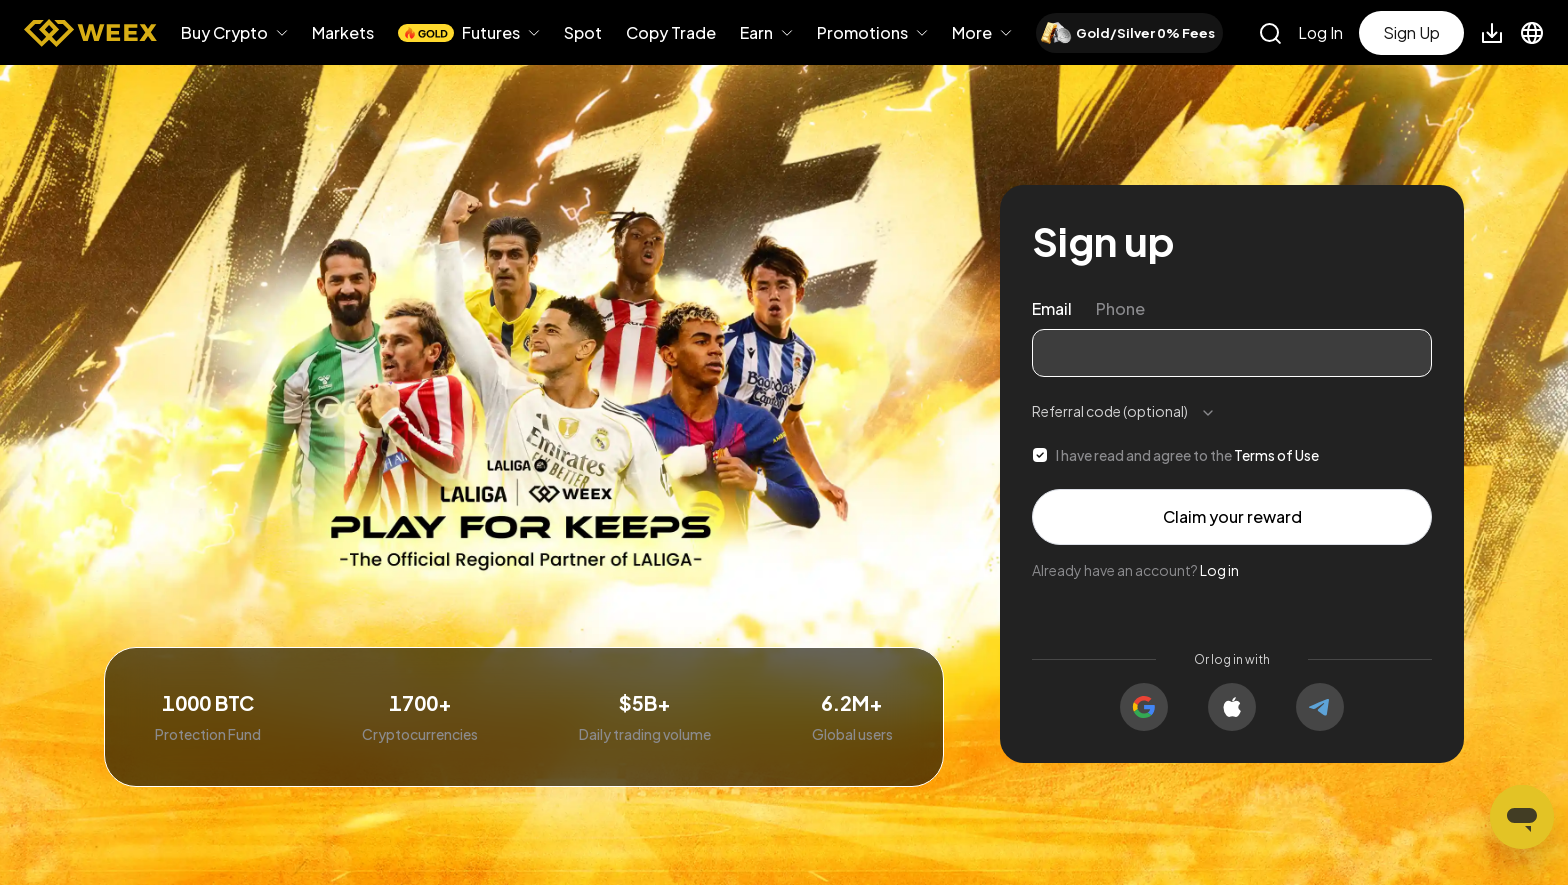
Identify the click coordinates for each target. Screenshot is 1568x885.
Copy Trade (671, 32)
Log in (1219, 570)
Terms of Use (1276, 455)
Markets (343, 33)
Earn (756, 33)
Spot (583, 33)
